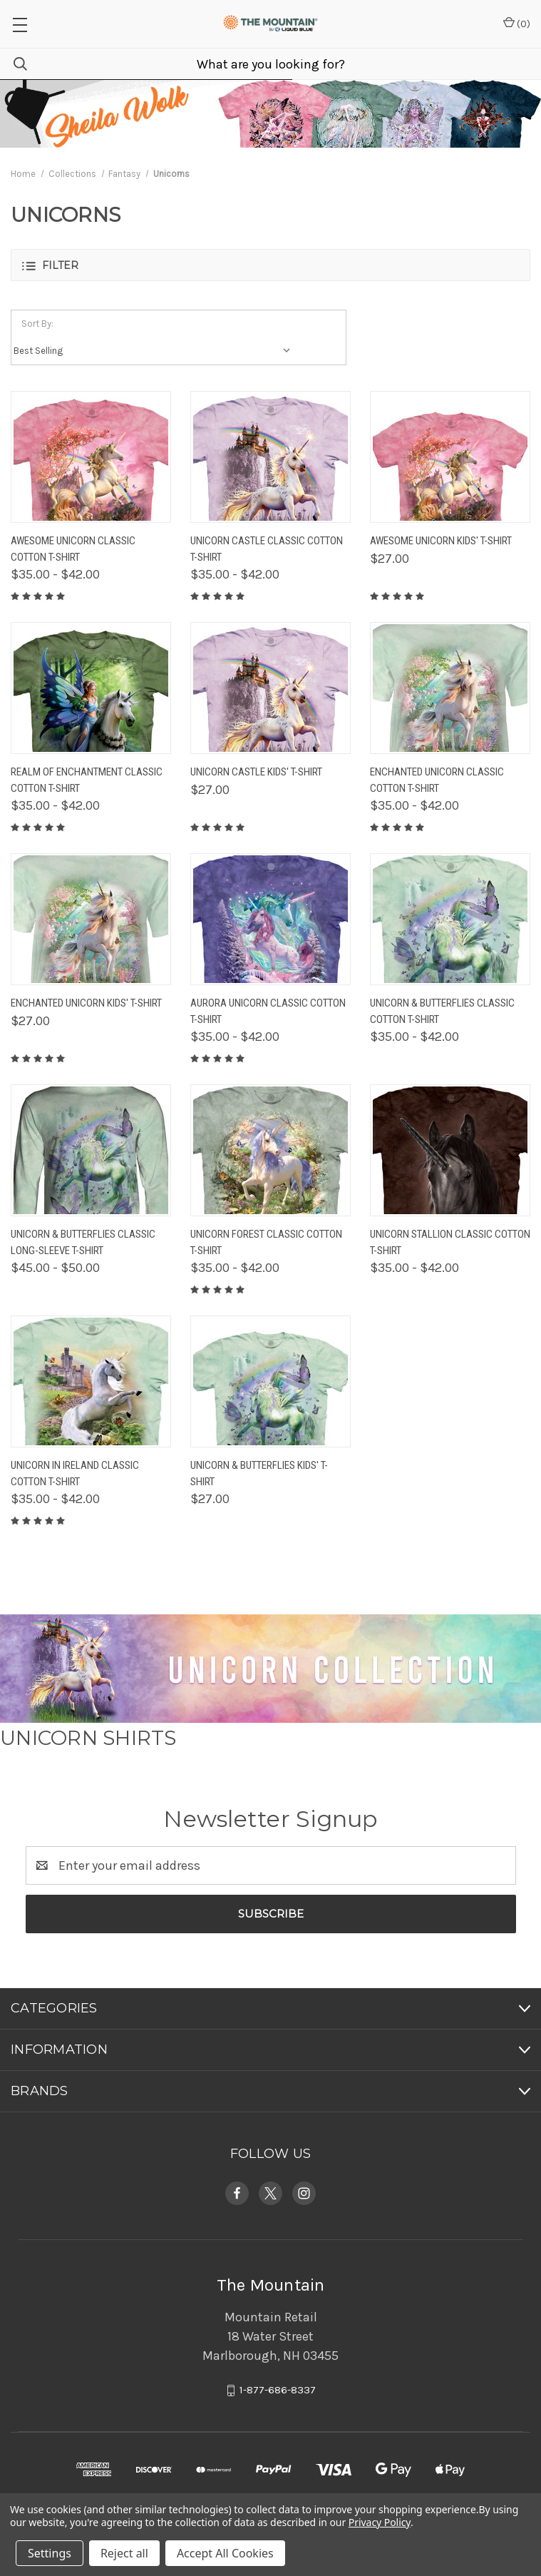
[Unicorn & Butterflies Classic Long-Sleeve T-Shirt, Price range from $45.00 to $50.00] (91, 1150)
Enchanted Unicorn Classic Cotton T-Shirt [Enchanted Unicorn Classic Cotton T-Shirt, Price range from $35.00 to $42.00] (437, 780)
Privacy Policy (380, 2522)
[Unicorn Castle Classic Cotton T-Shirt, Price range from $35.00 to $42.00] (270, 457)
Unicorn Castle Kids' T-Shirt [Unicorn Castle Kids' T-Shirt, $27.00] (256, 771)
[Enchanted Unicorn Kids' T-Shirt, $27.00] (91, 919)
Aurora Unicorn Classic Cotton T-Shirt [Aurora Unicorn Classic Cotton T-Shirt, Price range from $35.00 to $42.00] (268, 1011)
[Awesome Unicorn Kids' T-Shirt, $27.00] (450, 457)
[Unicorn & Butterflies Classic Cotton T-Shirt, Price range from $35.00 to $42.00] (450, 919)
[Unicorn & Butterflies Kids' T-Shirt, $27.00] (270, 1381)
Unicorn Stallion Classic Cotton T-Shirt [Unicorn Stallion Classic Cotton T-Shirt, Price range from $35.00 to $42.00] (450, 1242)
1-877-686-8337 (277, 2390)
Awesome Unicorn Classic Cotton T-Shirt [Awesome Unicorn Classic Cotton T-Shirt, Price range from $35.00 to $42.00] (73, 549)
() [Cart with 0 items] (516, 23)
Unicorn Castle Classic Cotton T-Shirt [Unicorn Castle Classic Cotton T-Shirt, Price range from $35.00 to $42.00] (266, 549)
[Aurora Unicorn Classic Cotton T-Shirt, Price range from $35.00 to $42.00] (270, 919)
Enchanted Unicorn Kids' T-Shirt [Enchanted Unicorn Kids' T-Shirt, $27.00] (86, 1003)
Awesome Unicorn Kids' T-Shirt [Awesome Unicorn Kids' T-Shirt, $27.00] (441, 540)
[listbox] (155, 351)
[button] (270, 265)
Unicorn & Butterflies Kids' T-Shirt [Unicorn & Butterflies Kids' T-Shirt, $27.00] (259, 1473)
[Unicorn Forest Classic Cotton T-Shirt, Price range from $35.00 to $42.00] (270, 1150)
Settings (49, 2553)
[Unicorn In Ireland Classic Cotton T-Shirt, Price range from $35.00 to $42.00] (91, 1381)
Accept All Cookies (225, 2553)
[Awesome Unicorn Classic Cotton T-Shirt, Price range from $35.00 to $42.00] (91, 457)
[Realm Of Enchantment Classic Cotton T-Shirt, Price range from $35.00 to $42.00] (91, 688)
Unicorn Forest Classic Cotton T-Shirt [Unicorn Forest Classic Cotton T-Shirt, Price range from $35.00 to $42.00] (266, 1242)
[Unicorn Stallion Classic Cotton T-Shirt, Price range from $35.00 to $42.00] (450, 1150)
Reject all (124, 2553)
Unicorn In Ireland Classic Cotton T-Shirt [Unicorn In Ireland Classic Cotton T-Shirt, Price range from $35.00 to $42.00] (75, 1473)
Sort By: (37, 323)
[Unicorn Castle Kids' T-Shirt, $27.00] (270, 688)
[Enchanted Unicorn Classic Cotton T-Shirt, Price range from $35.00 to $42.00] (450, 688)
